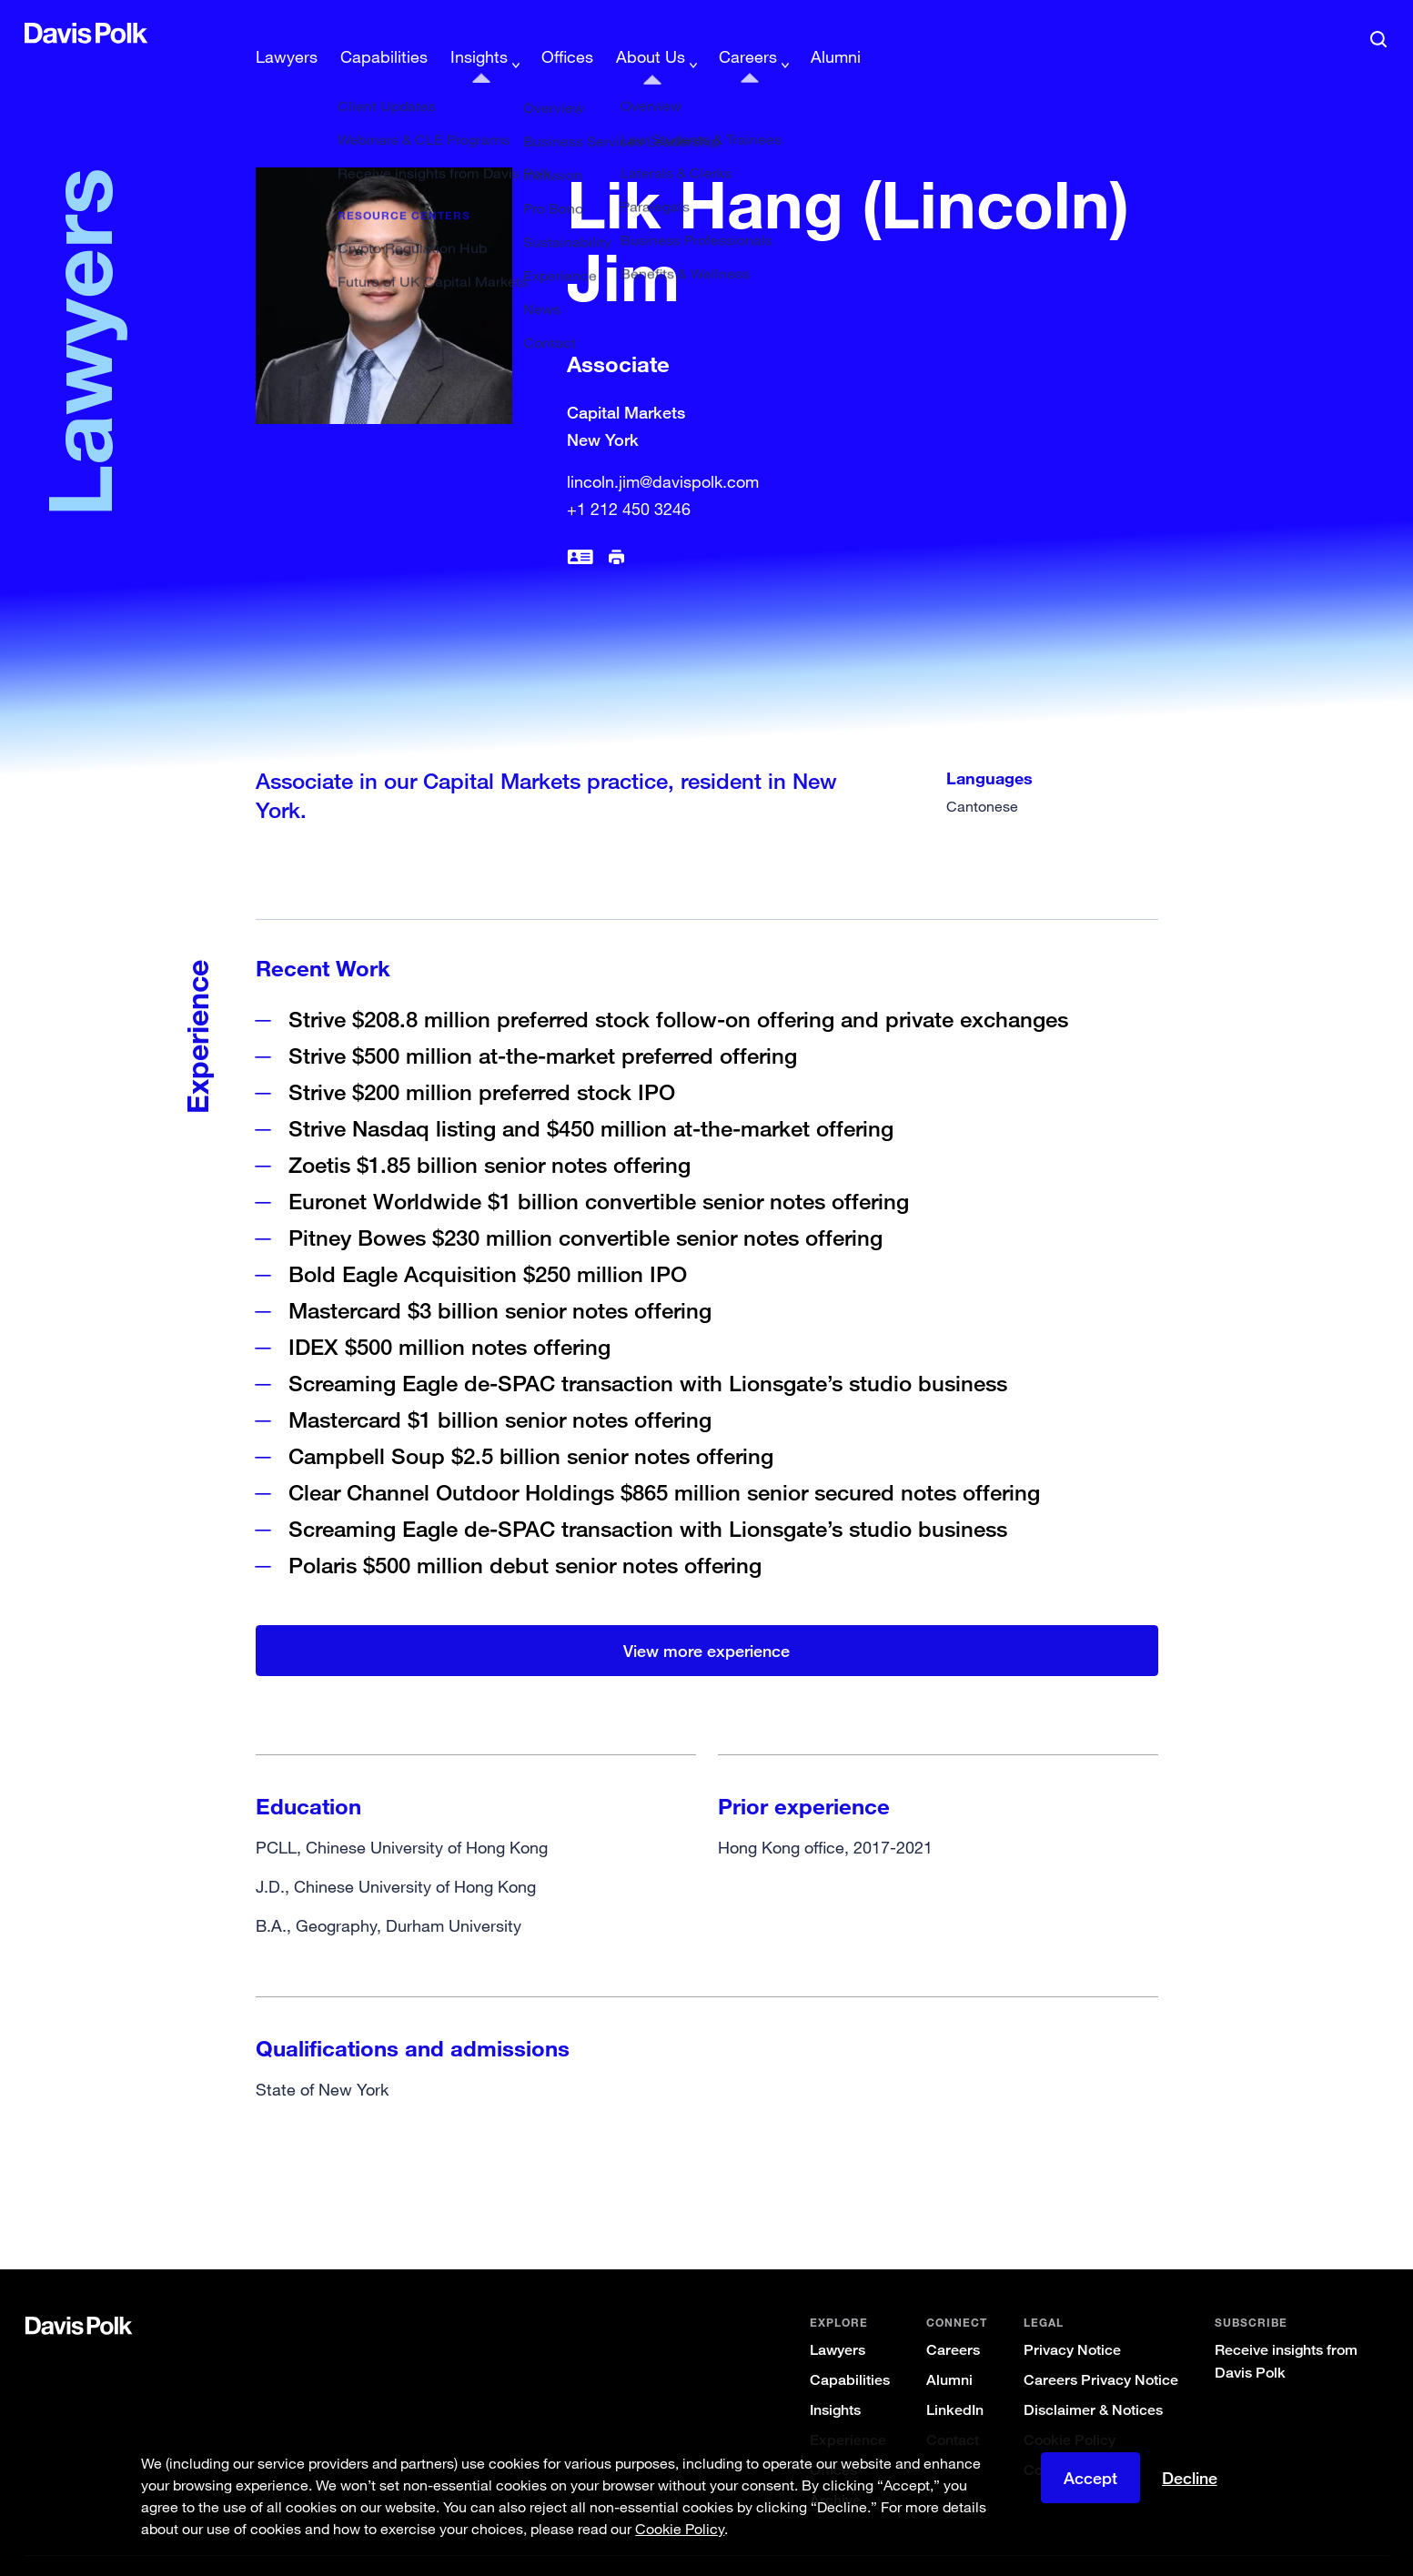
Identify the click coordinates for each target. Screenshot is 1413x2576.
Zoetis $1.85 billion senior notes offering (489, 1135)
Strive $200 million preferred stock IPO (481, 1062)
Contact (952, 2410)
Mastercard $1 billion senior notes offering (503, 1390)
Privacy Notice (1072, 2320)
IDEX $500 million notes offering (449, 1317)
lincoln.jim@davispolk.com (663, 452)
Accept (1090, 2478)
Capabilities (850, 2350)
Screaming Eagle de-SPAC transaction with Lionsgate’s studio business (647, 1353)
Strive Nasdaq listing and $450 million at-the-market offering (590, 1099)
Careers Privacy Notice (1101, 2350)
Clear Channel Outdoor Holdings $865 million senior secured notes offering (664, 1463)
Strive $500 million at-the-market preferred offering (542, 1026)
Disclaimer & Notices (1093, 2380)
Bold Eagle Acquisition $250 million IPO (487, 1244)
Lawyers (837, 2320)
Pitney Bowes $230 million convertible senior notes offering (585, 1208)
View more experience (706, 1621)
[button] (36, 33)
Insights (835, 2380)
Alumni (949, 2350)
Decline (1189, 2478)
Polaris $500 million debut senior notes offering (525, 1535)
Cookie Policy (1069, 2410)
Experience (848, 2410)
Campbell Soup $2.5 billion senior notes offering (530, 1426)
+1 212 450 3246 (629, 480)
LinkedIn (955, 2380)
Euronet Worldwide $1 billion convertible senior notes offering (598, 1171)
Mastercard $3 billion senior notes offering (500, 1281)
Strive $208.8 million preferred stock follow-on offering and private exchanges (678, 989)
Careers (953, 2320)
